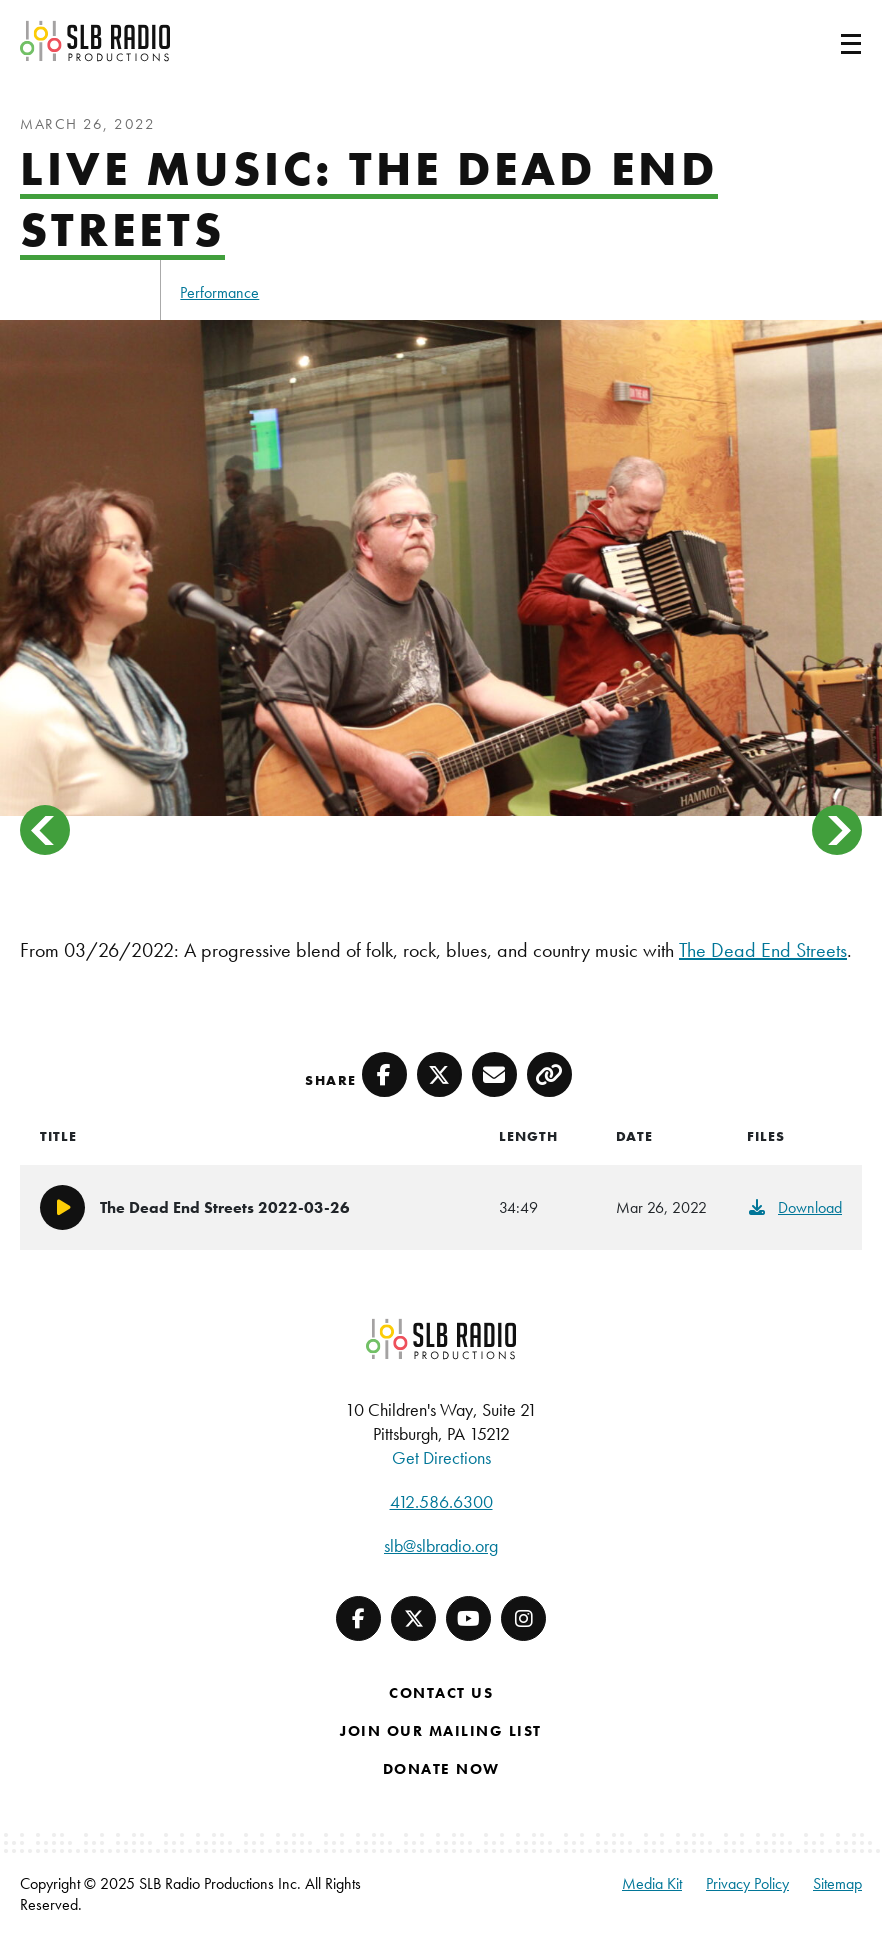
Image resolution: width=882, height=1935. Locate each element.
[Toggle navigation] (827, 41)
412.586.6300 (441, 1501)
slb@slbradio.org (441, 1545)
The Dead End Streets (763, 950)
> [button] (837, 830)
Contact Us (441, 1693)
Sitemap (837, 1883)
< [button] (45, 830)
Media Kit (652, 1883)
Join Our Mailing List (441, 1731)
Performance (219, 292)
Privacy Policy (747, 1883)
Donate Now (441, 1769)
